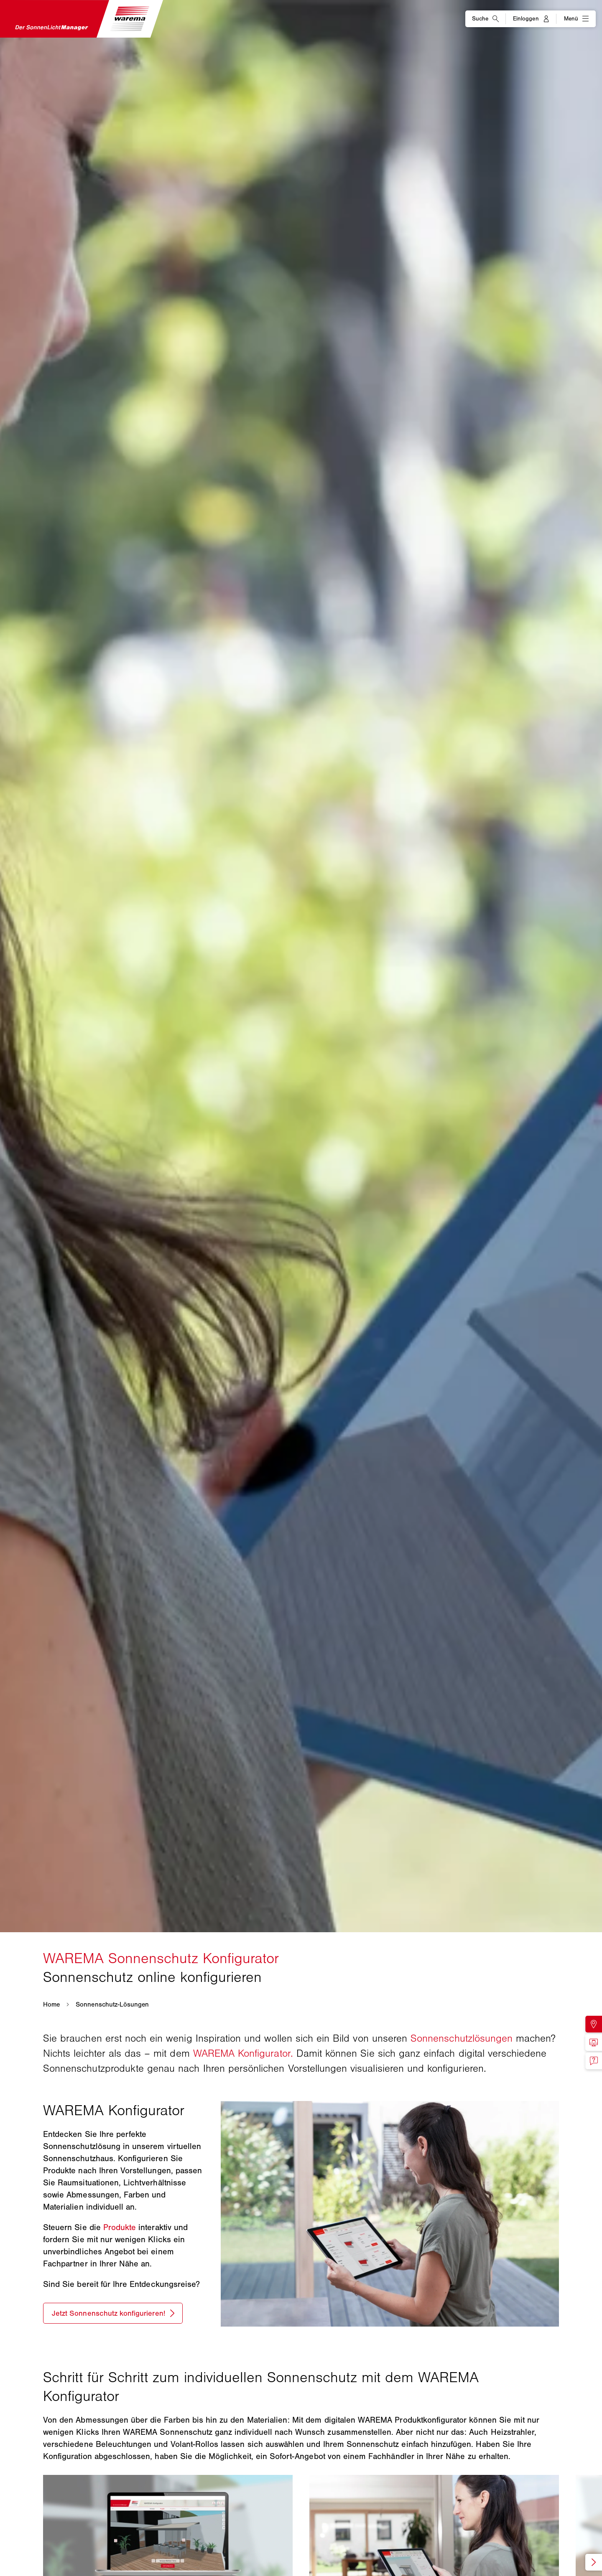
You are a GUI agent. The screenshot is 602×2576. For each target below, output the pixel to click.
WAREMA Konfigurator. (243, 2053)
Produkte (119, 2227)
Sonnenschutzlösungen (462, 2038)
